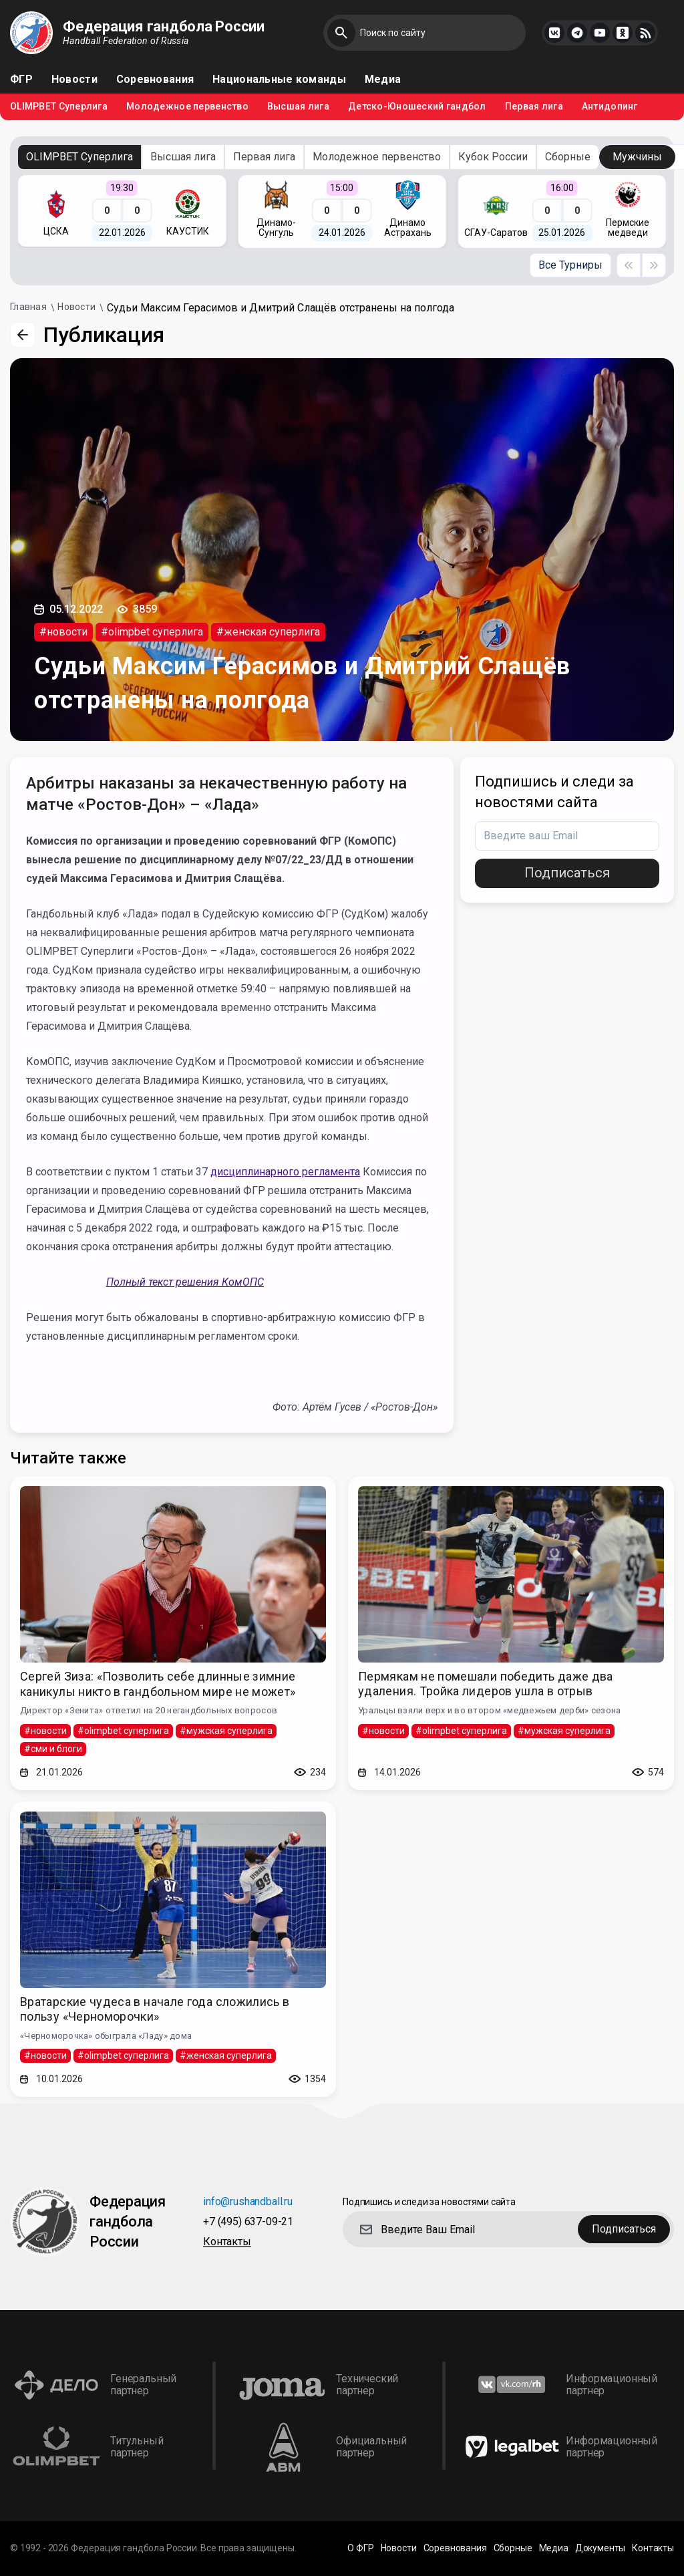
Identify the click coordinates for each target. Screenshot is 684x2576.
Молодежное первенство (187, 107)
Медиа (383, 80)
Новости (74, 80)
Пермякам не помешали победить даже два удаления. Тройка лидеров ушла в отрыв (485, 1684)
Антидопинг (610, 107)
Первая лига (534, 107)
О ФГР (360, 2548)
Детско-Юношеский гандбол (417, 107)
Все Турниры (570, 265)
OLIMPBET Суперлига (59, 107)
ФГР (21, 80)
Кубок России (493, 156)
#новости (63, 631)
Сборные (567, 156)
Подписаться (567, 873)
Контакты (227, 2242)
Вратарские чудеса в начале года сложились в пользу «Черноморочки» (154, 2009)
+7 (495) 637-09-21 (248, 2222)
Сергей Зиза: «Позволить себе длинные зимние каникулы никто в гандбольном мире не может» (157, 1684)
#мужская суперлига (226, 1730)
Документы (600, 2548)
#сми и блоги (53, 1748)
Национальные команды (279, 80)
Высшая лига (298, 107)
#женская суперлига (268, 631)
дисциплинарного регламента (285, 1171)
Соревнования (155, 80)
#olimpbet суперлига (152, 631)
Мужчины (637, 156)
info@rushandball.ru (248, 2202)
